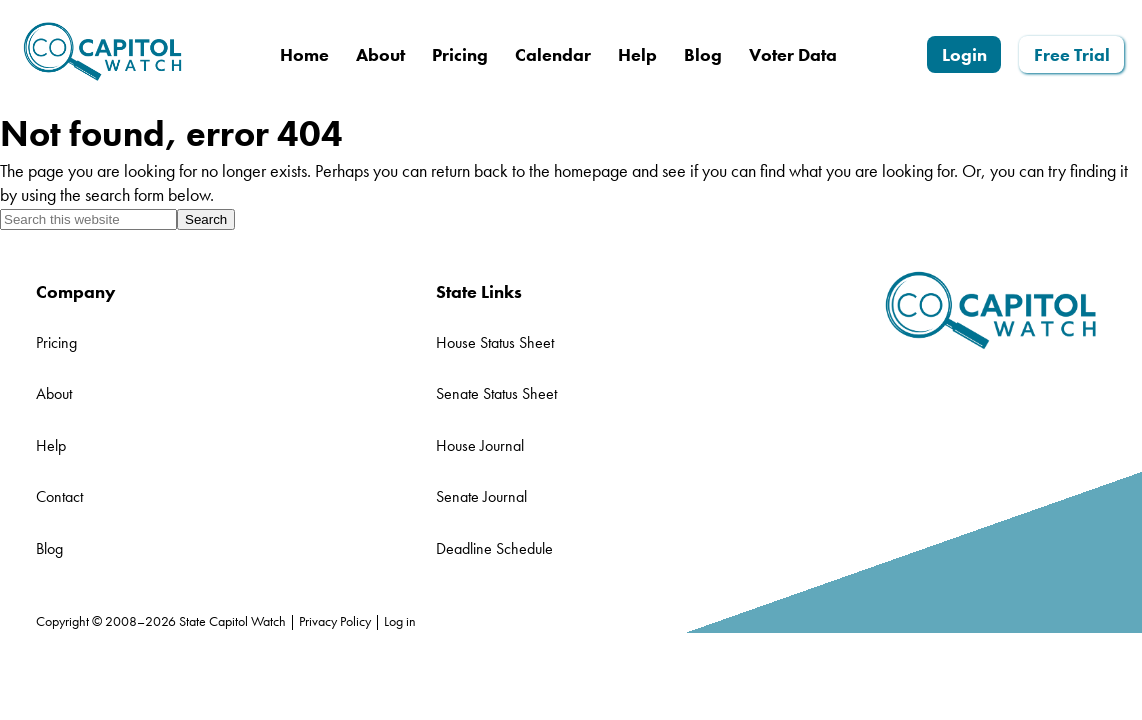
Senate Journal (481, 496)
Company (76, 291)
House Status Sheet (495, 342)
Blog (49, 548)
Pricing (56, 342)
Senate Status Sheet (496, 393)
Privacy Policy (335, 621)
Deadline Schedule (494, 548)
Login (964, 54)
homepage (591, 170)
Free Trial (1072, 54)
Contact (59, 496)
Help (51, 445)
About (54, 393)
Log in (400, 621)
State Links (479, 291)
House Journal (480, 445)
